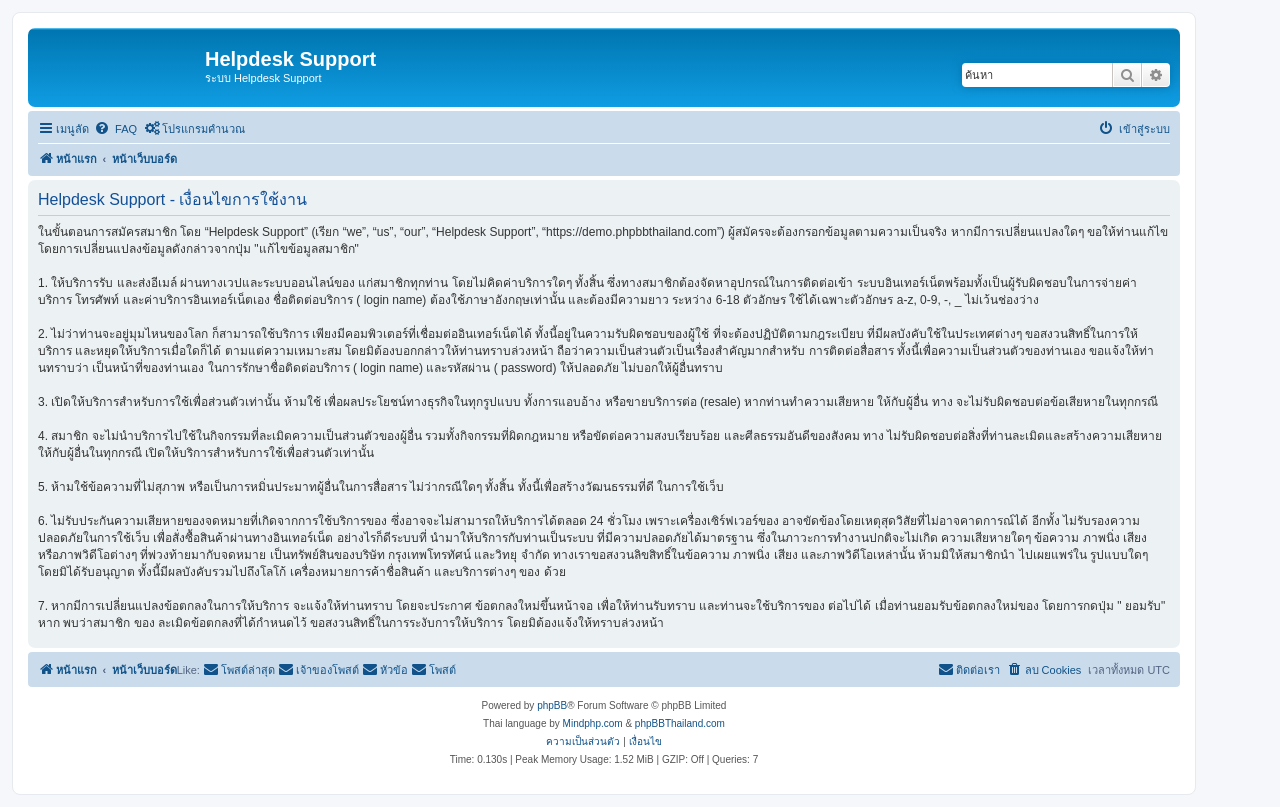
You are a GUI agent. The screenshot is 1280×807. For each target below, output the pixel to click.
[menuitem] (115, 129)
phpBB (552, 705)
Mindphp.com (593, 723)
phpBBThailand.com (680, 723)
